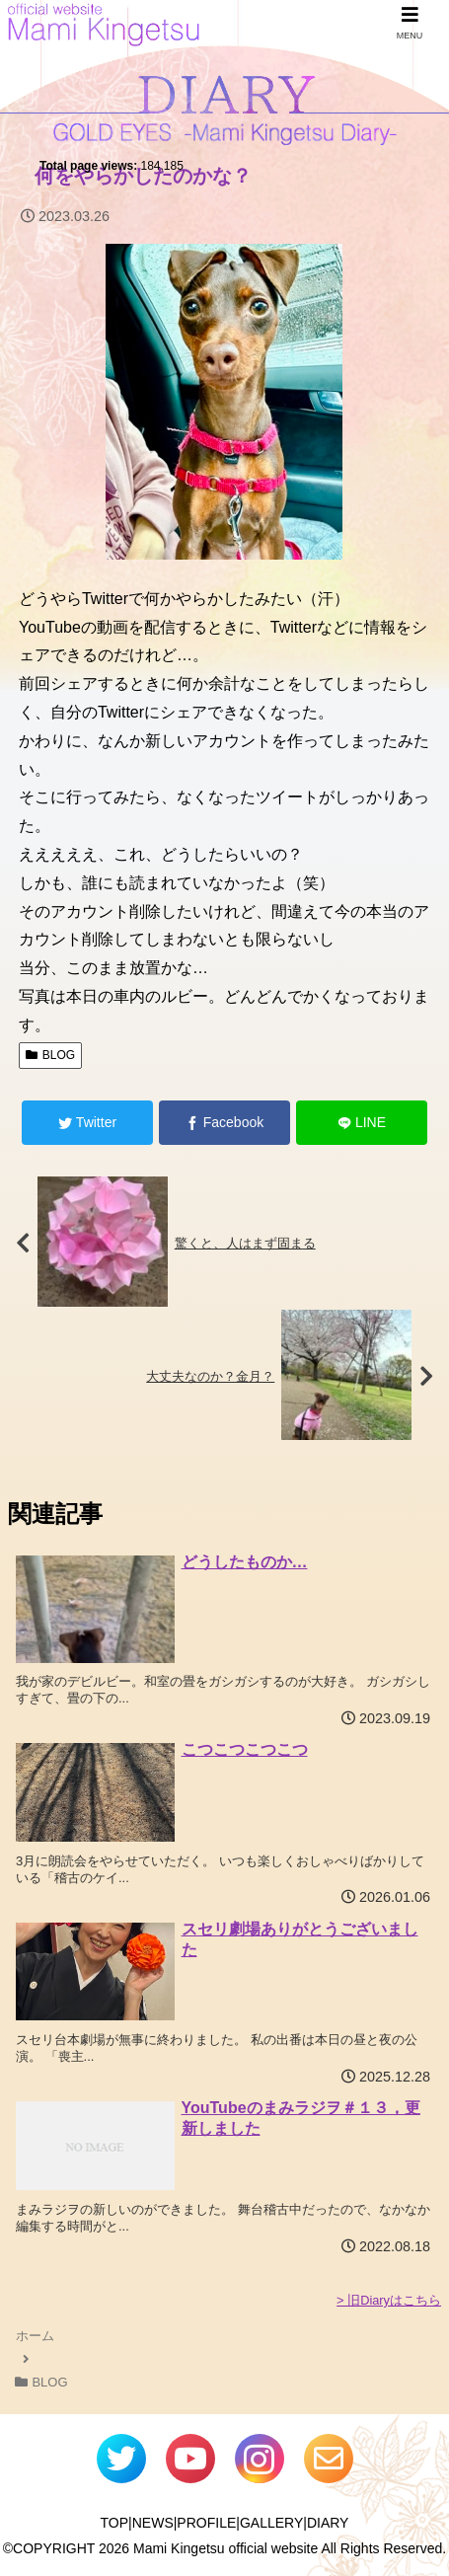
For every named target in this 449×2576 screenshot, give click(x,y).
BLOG (50, 1055)
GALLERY (271, 2523)
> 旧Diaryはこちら (389, 2300)
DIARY (328, 2523)
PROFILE (206, 2523)
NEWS (153, 2523)
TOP (115, 2523)
